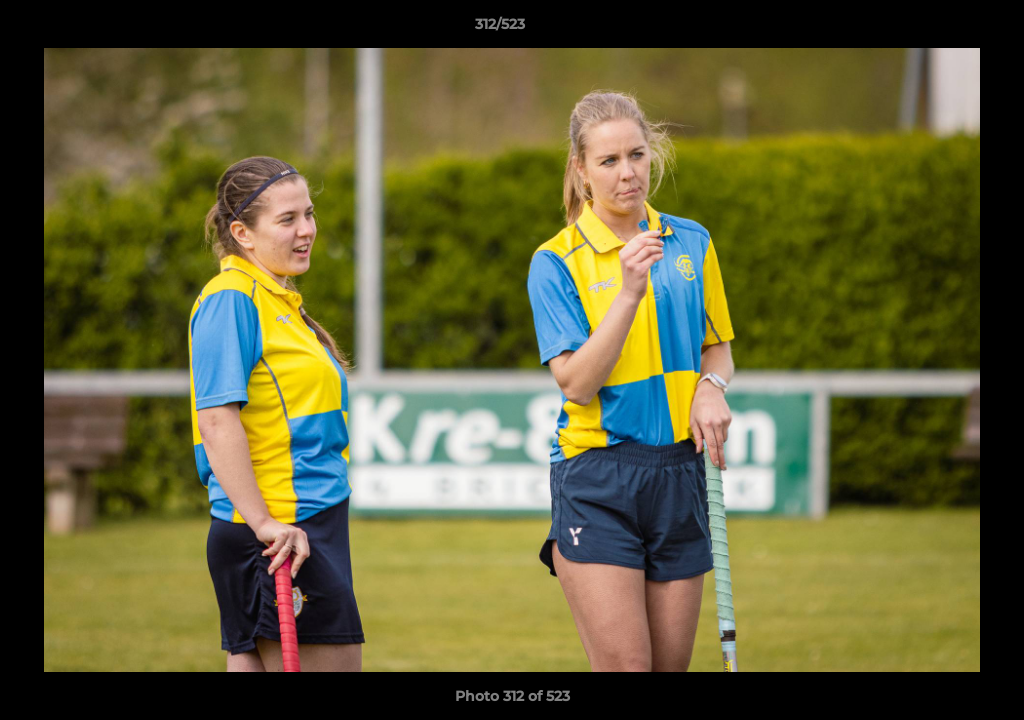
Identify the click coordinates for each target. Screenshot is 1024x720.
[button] (940, 29)
